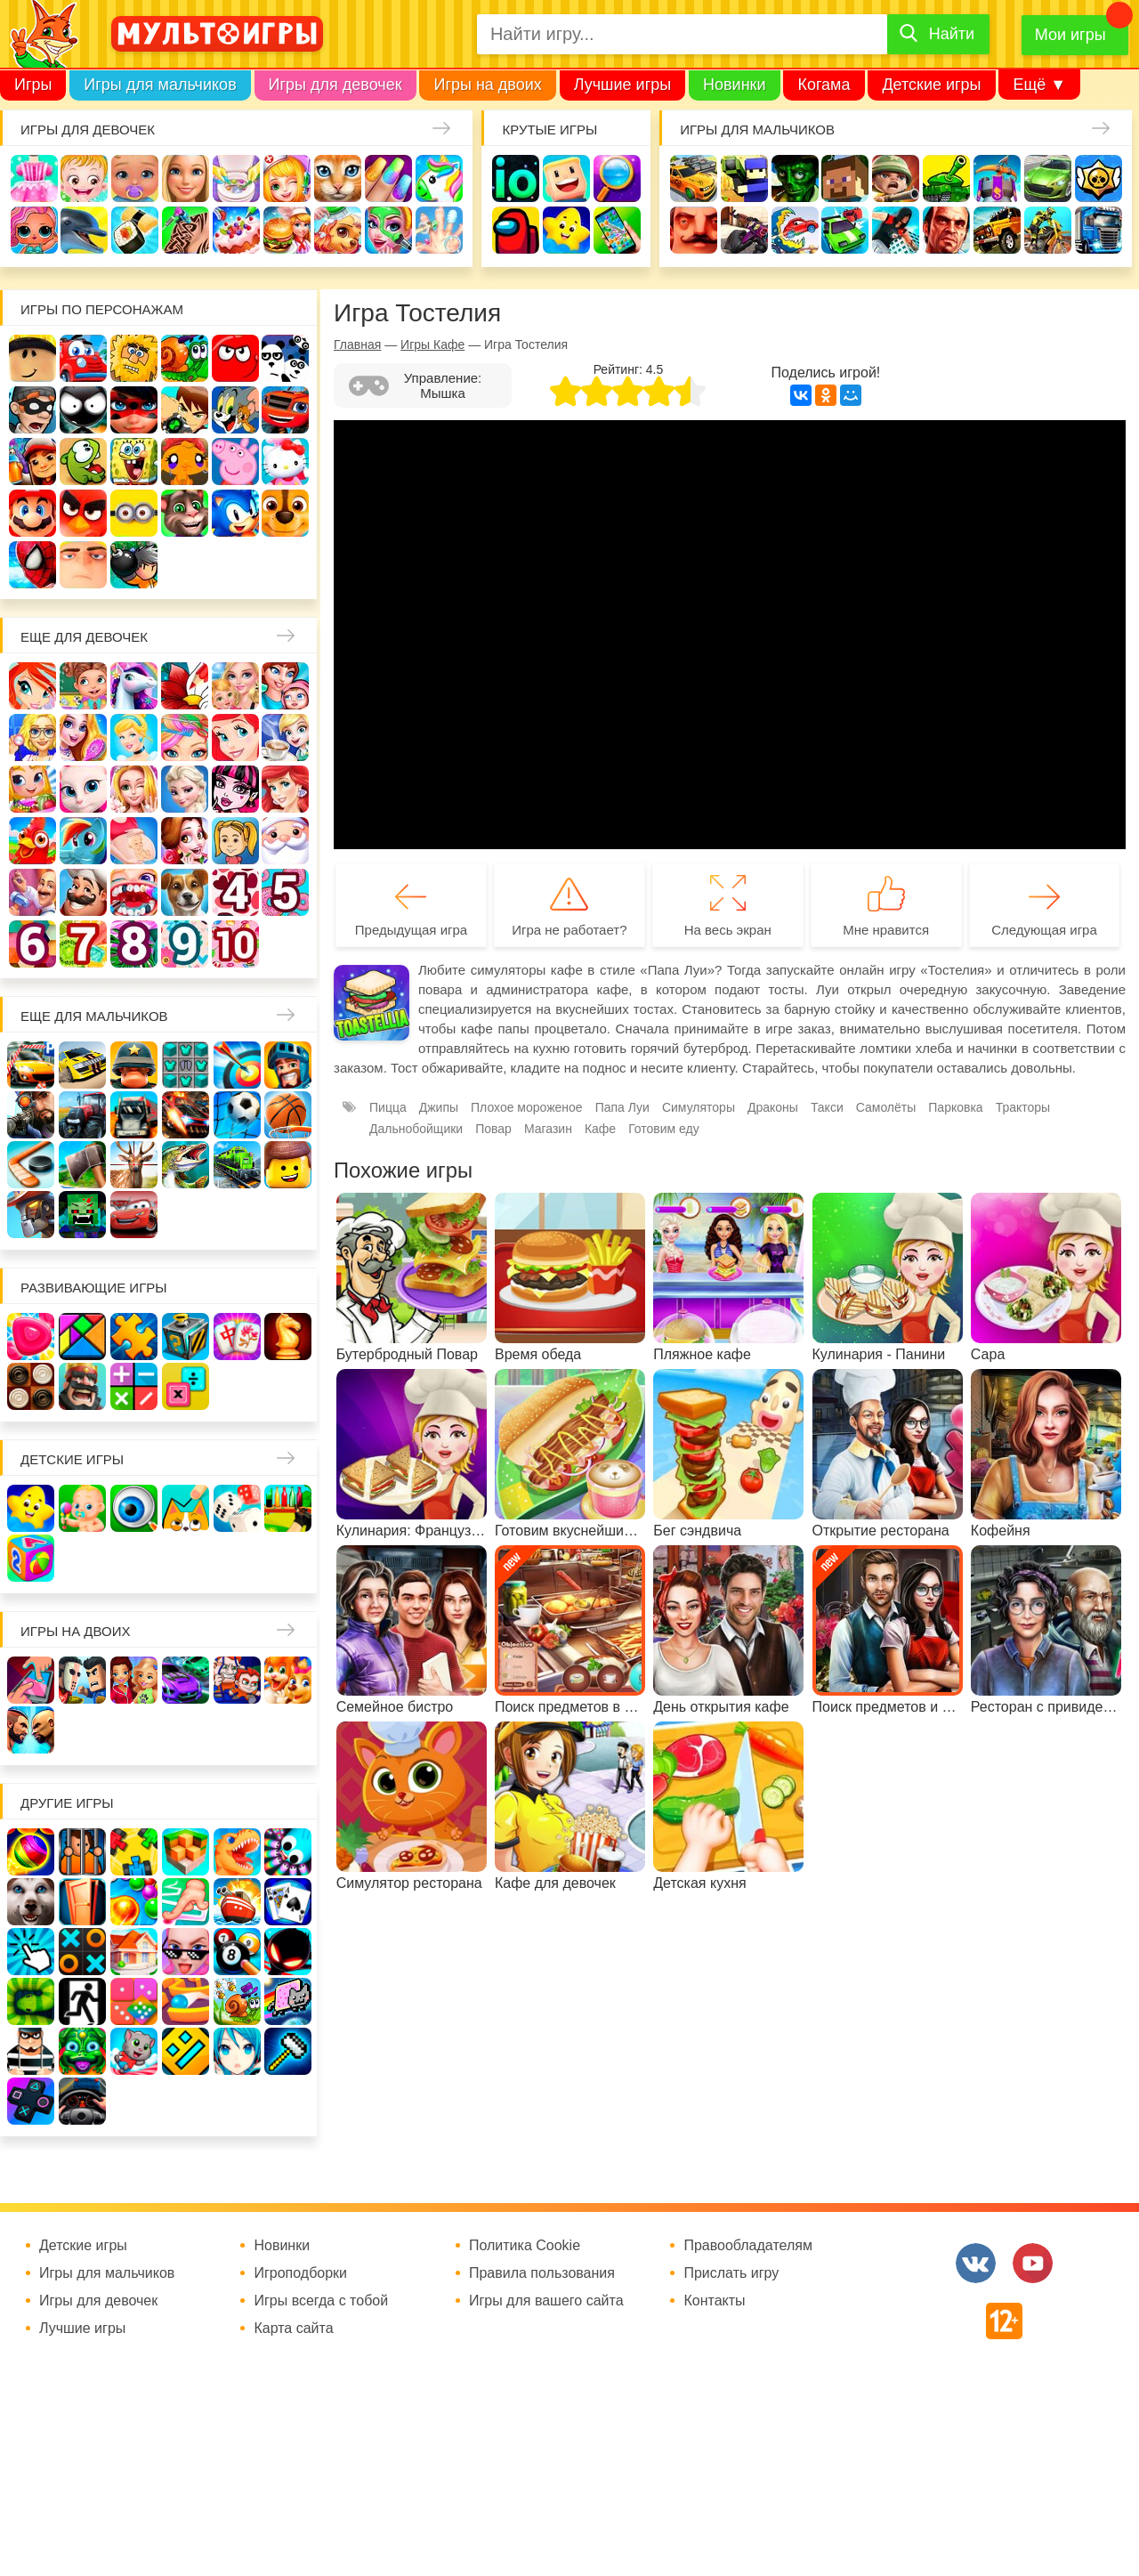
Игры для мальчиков (160, 84)
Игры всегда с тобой (321, 2301)
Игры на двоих (487, 84)
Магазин (32, 789)
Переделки (32, 892)
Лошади (134, 685)
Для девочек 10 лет (235, 944)
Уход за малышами (134, 178)
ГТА (946, 230)
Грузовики (1098, 230)
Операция (439, 230)
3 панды (285, 358)
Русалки (285, 789)
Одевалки (34, 178)
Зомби (795, 178)
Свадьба (134, 789)
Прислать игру (731, 2273)
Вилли (83, 358)
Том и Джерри (235, 409)
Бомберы (134, 564)
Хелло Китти (285, 461)
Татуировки (185, 230)
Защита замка (997, 178)
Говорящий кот (184, 513)
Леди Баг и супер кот (134, 409)
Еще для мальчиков (94, 1016)
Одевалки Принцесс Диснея (184, 840)
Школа (83, 685)
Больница (32, 737)
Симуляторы (698, 1107)
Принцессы (134, 737)
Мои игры (1070, 35)
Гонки (693, 178)
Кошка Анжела (83, 789)
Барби (185, 178)
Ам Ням (83, 461)
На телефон (617, 230)
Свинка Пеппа (235, 461)
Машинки (844, 230)
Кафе (285, 737)
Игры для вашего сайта (546, 2301)
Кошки (337, 178)
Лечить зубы (134, 892)
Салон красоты (388, 230)
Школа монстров (235, 789)
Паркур (895, 230)
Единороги (439, 178)
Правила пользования (542, 2273)
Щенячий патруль (285, 513)
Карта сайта (293, 2328)
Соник (235, 513)
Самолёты (886, 1107)
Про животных (184, 892)
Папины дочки (235, 840)
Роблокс (32, 358)
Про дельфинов (84, 230)
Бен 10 (184, 409)
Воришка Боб (32, 409)
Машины (1047, 178)
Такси (827, 1107)
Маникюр (388, 178)
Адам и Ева (134, 358)
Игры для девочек (335, 84)
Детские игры (931, 84)
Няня (235, 685)
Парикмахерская (184, 737)
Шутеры (744, 230)
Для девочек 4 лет (235, 892)
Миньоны (134, 513)
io (515, 178)
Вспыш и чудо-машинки (285, 409)
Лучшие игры (622, 84)
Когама (823, 84)
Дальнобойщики (416, 1128)
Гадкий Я (83, 564)
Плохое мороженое (527, 1107)
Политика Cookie (524, 2246)
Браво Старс (1098, 178)
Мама (285, 685)
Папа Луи (622, 1107)
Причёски (83, 737)
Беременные (134, 840)
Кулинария (134, 230)
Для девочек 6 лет (32, 944)
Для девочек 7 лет (83, 944)
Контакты (714, 2301)
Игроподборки (300, 2273)
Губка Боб (134, 461)
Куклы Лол (34, 230)
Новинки (734, 84)
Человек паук (32, 564)
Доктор (287, 178)
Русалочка (235, 737)
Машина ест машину (795, 230)
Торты (236, 230)
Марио (32, 513)
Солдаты (895, 178)
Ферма (32, 840)
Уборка (236, 178)
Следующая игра (1044, 929)
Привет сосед (693, 230)
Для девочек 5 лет (285, 892)
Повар (83, 892)
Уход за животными (337, 230)
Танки (946, 178)
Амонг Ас (515, 230)
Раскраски (184, 685)
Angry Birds (83, 513)
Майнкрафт (844, 178)
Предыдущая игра (411, 929)
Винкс (32, 685)
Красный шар (235, 358)
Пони (83, 840)
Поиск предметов (617, 178)
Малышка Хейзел (84, 178)
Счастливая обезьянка (184, 461)
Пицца (388, 1107)
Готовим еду (287, 230)
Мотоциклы (1047, 230)
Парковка (955, 1107)
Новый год (285, 840)
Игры (33, 84)
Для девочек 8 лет (134, 944)
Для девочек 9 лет (184, 944)
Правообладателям (747, 2246)
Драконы (772, 1107)
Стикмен (83, 409)
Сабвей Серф (32, 461)
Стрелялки (744, 178)
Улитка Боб (184, 358)
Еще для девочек (84, 636)
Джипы (997, 230)
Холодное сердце (184, 789)
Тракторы (1023, 1107)
